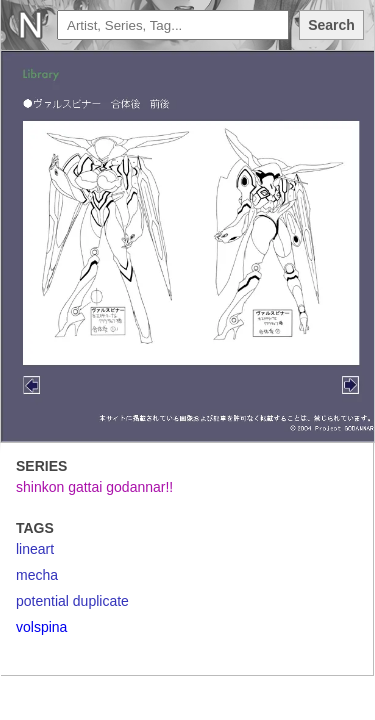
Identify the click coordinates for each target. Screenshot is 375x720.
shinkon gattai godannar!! (94, 487)
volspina (41, 627)
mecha (37, 575)
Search (331, 25)
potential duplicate (72, 601)
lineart (35, 549)
